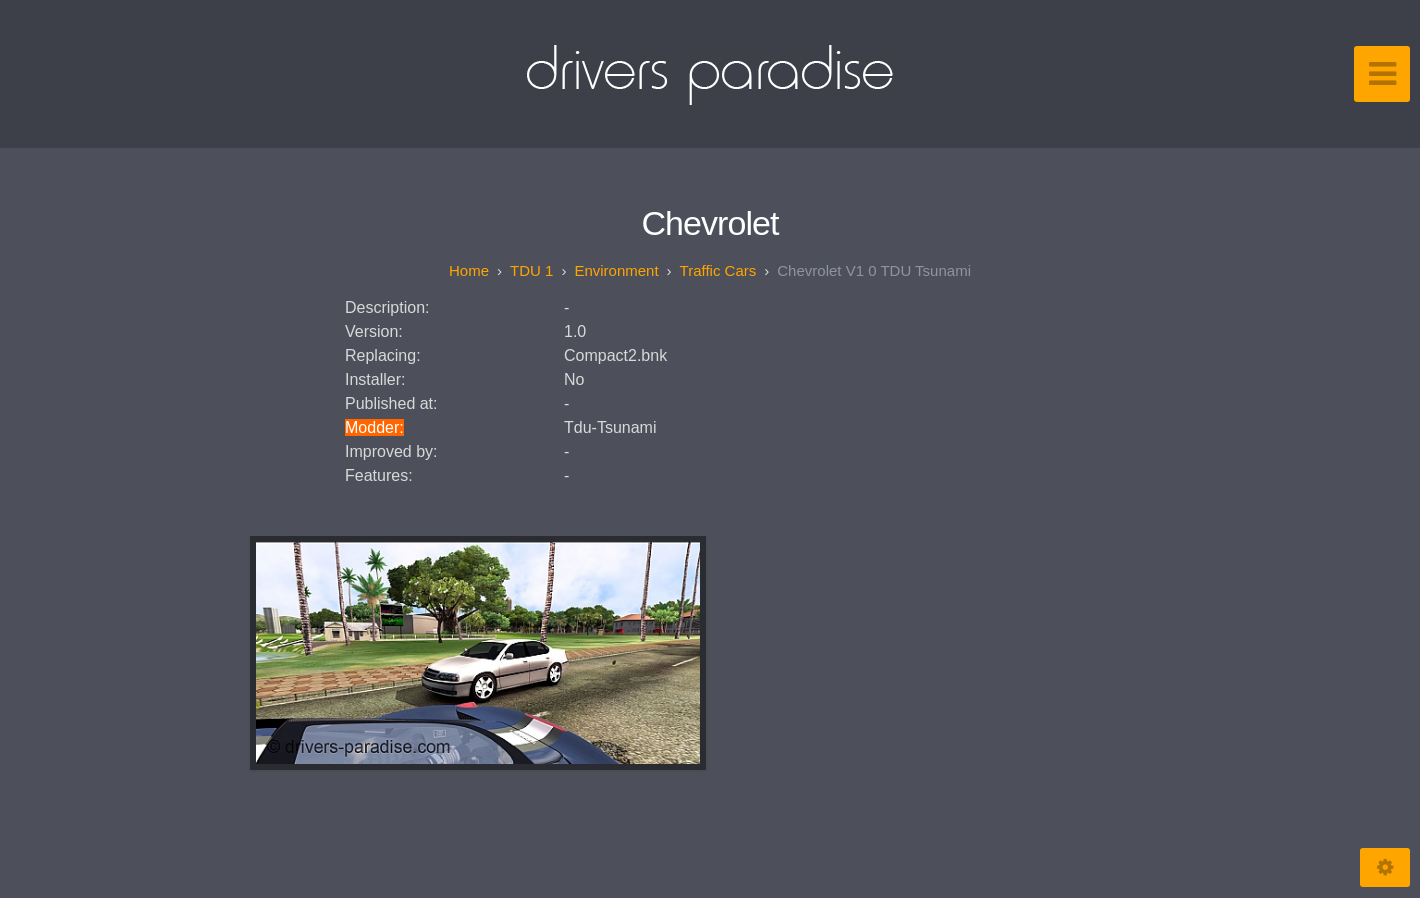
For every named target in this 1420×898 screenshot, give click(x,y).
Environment (616, 270)
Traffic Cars (718, 270)
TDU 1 (531, 270)
